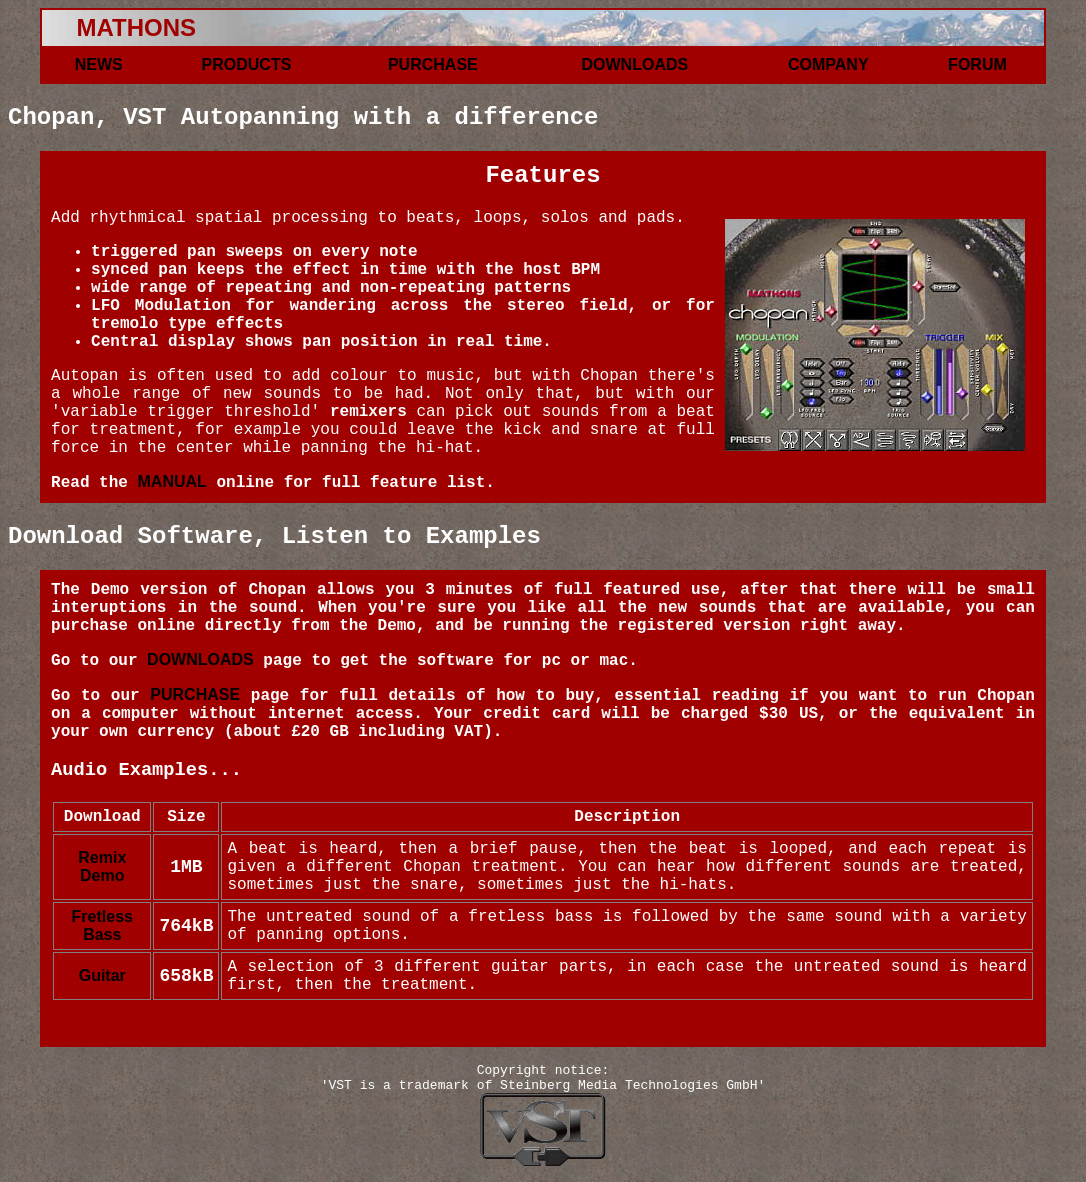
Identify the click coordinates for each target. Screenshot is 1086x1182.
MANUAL (172, 481)
